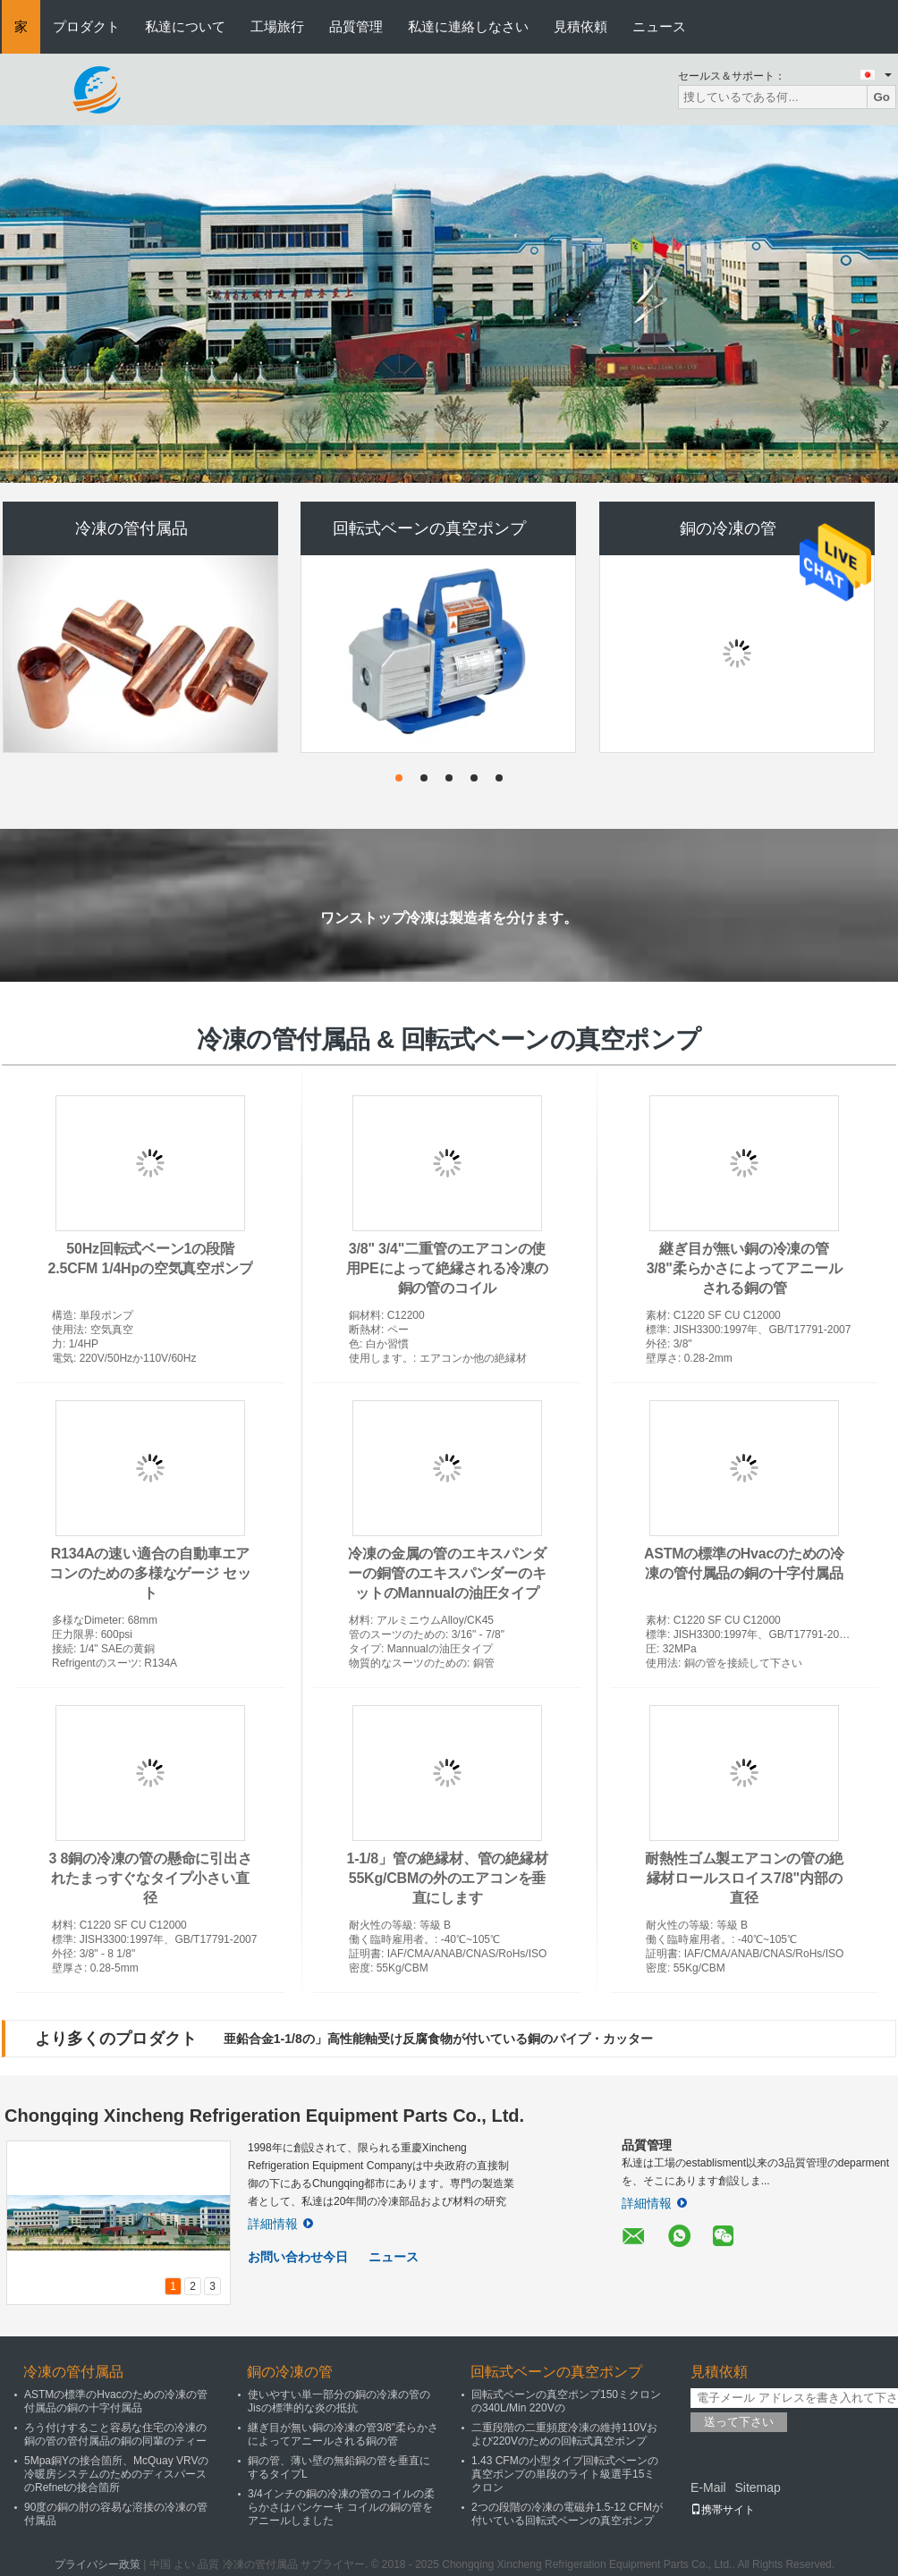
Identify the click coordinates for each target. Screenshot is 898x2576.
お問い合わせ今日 (298, 2257)
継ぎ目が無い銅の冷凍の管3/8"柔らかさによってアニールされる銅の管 (745, 1268)
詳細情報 (280, 2224)
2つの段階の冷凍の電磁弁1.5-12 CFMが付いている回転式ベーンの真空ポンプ (567, 2514)
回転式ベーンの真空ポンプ (429, 528)
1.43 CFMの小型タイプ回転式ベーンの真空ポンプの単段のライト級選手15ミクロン (564, 2474)
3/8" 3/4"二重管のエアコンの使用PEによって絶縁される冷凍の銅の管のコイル (447, 1268)
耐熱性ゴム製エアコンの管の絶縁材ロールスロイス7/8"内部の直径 (744, 1878)
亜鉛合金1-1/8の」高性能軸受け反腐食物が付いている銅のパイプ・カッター (438, 2038)
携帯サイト (722, 2510)
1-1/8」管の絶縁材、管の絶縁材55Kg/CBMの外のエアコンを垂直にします (446, 1878)
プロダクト (86, 26)
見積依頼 (580, 26)
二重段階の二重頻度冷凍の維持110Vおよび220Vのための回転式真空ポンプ (564, 2434)
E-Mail (708, 2487)
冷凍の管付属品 (131, 528)
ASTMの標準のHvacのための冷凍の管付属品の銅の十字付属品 (116, 2401)
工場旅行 (277, 26)
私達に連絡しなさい (468, 26)
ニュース (659, 26)
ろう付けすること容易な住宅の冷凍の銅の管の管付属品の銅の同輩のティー (115, 2434)
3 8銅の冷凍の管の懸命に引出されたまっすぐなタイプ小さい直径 (149, 1878)
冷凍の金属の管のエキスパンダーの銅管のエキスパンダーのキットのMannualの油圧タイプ (447, 1573)
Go (881, 97)
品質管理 (356, 26)
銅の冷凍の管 (728, 528)
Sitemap (757, 2487)
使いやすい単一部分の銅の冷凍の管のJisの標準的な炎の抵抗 (339, 2401)
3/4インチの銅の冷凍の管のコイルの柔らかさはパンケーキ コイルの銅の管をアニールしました (341, 2507)
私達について (185, 26)
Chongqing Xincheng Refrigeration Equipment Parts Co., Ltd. (264, 2115)
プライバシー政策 (97, 2564)
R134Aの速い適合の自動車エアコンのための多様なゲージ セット (149, 1573)
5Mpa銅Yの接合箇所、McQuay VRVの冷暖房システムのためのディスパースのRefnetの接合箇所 (116, 2474)
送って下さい (739, 2421)
